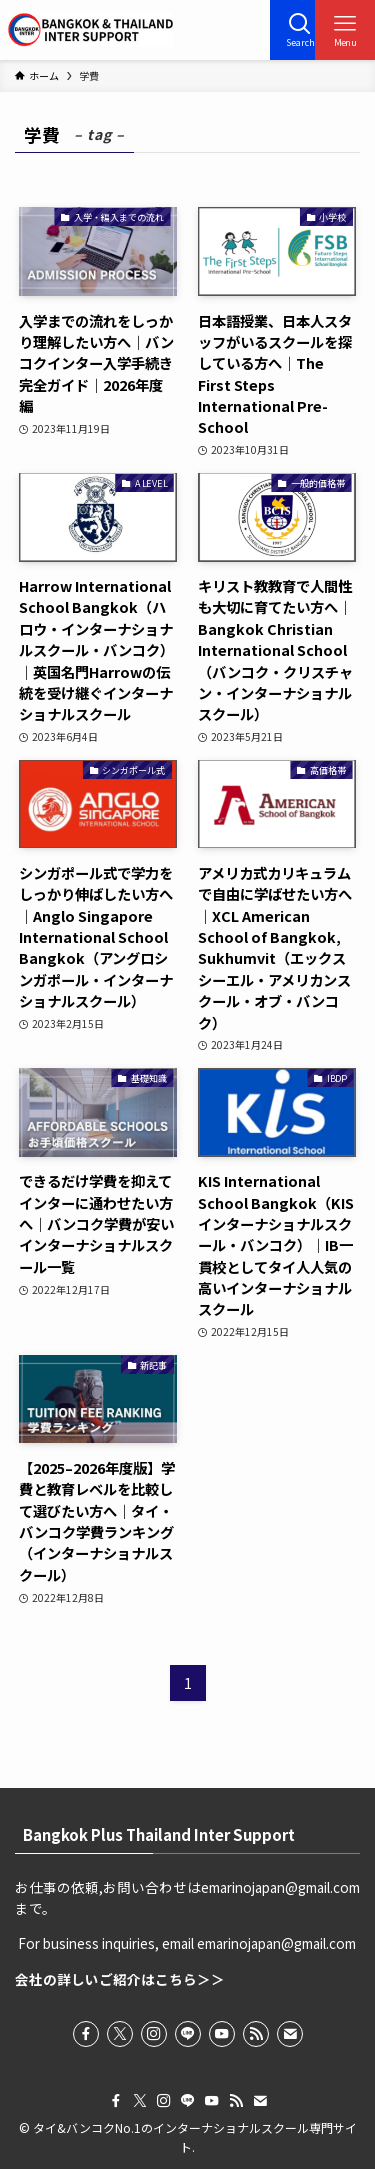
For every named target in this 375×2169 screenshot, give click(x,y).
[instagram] (154, 2034)
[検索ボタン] (300, 30)
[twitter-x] (120, 2034)
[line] (188, 2034)
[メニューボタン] (345, 30)
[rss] (256, 2034)
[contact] (290, 2034)
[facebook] (86, 2034)
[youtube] (222, 2034)
